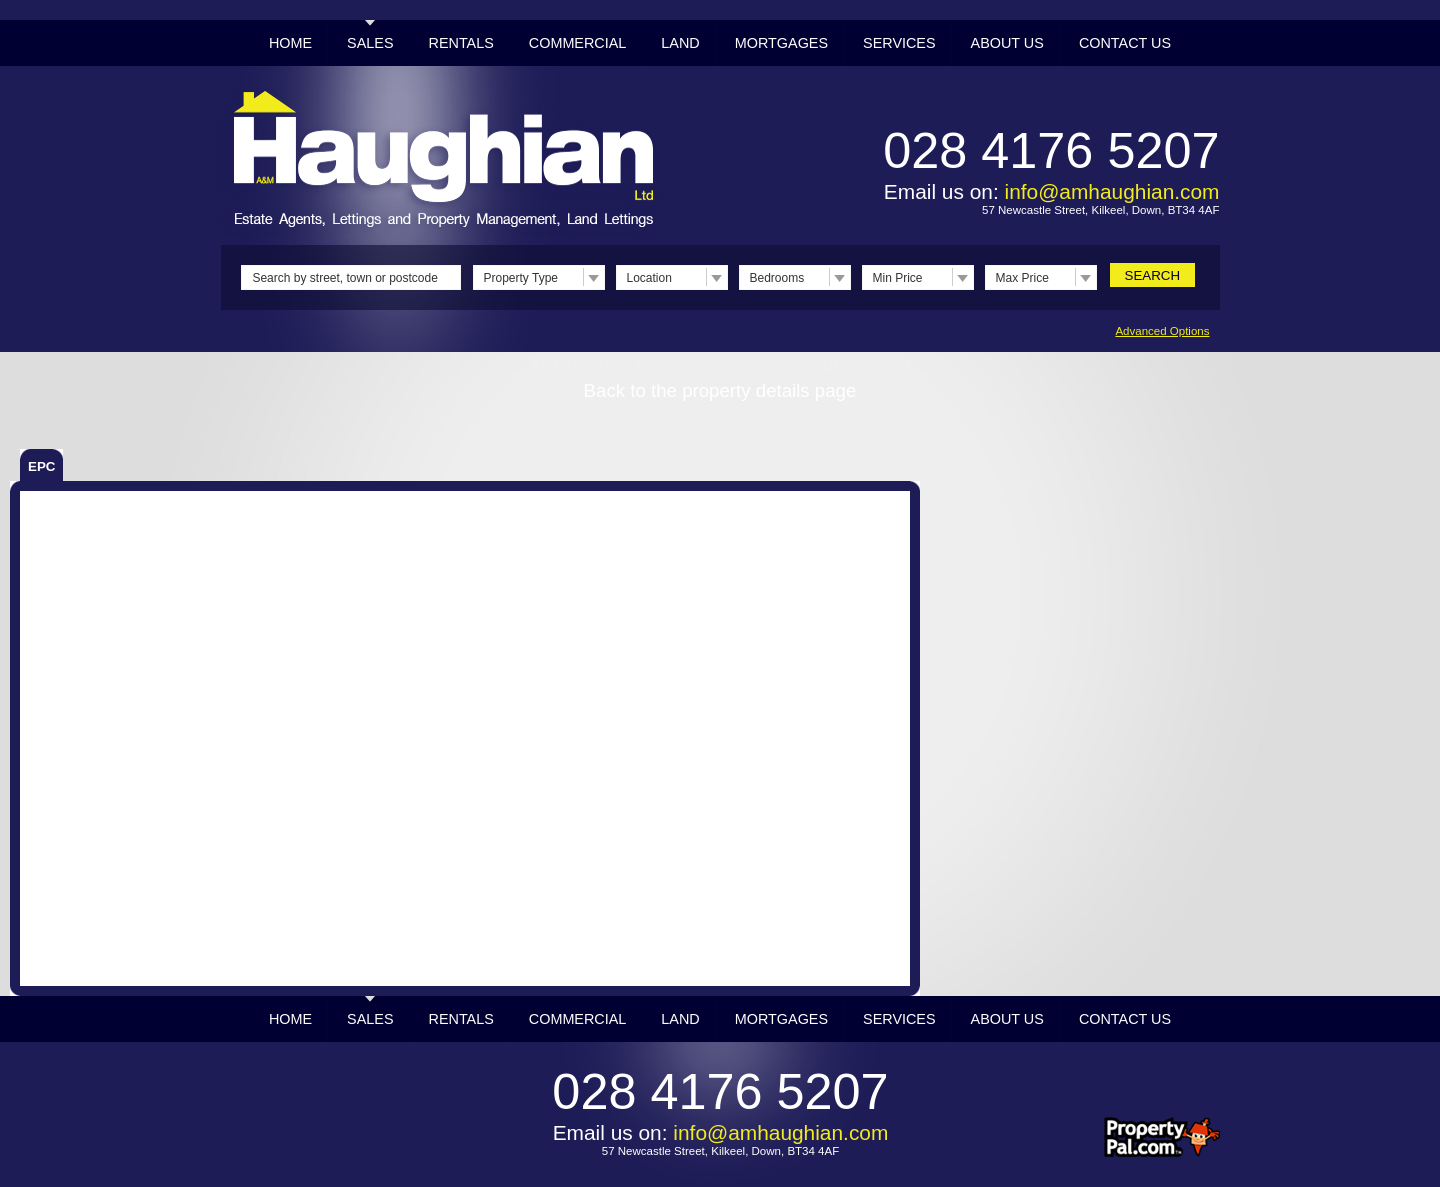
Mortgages (781, 43)
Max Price (1022, 278)
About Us (1007, 43)
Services (899, 43)
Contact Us (1125, 43)
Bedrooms (777, 278)
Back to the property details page (720, 390)
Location (649, 278)
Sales (370, 43)
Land (680, 43)
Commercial (578, 43)
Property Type (521, 278)
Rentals (461, 43)
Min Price (898, 278)
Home (290, 43)
